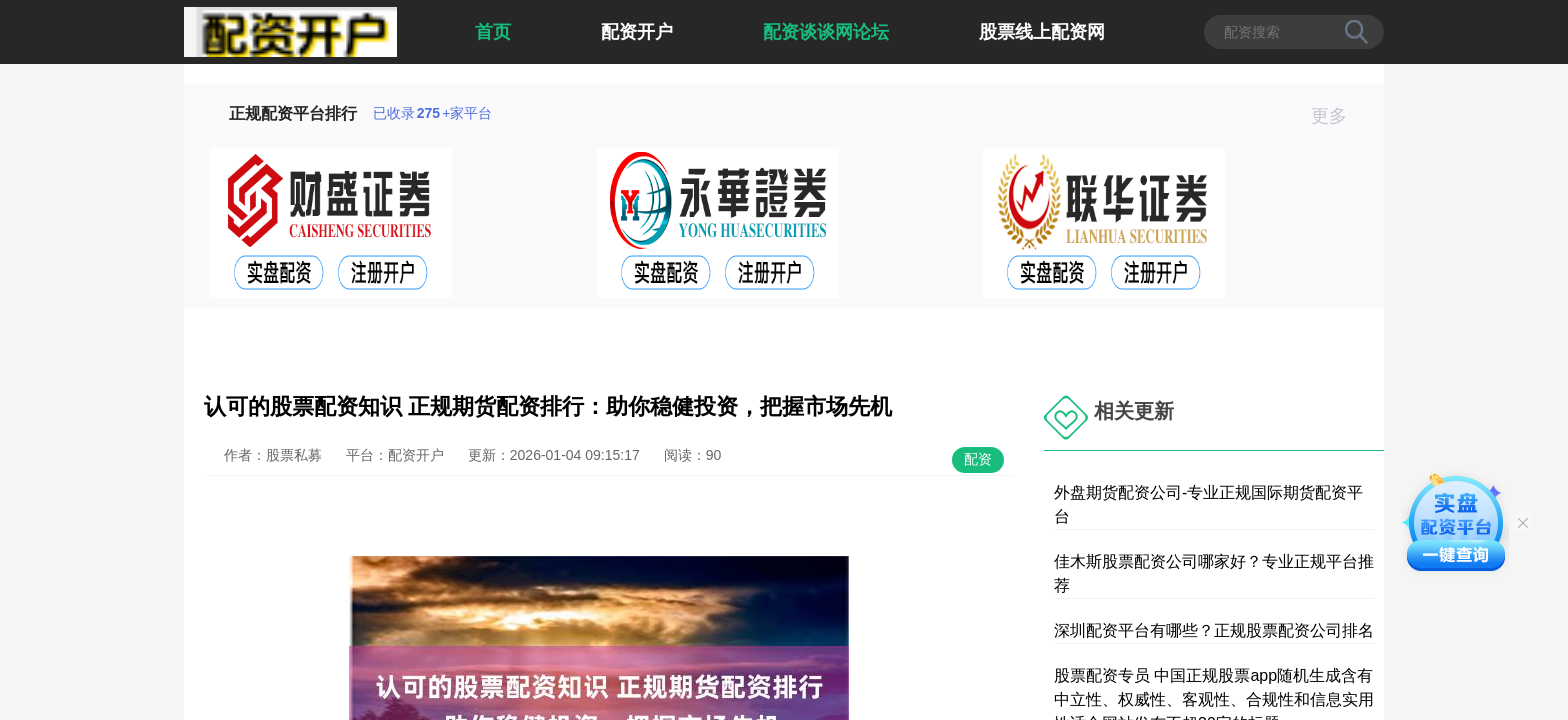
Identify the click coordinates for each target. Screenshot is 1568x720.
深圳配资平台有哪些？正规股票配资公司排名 (1214, 630)
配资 (978, 459)
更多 (1337, 116)
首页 (493, 32)
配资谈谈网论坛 (826, 32)
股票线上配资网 (1042, 32)
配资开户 (637, 32)
